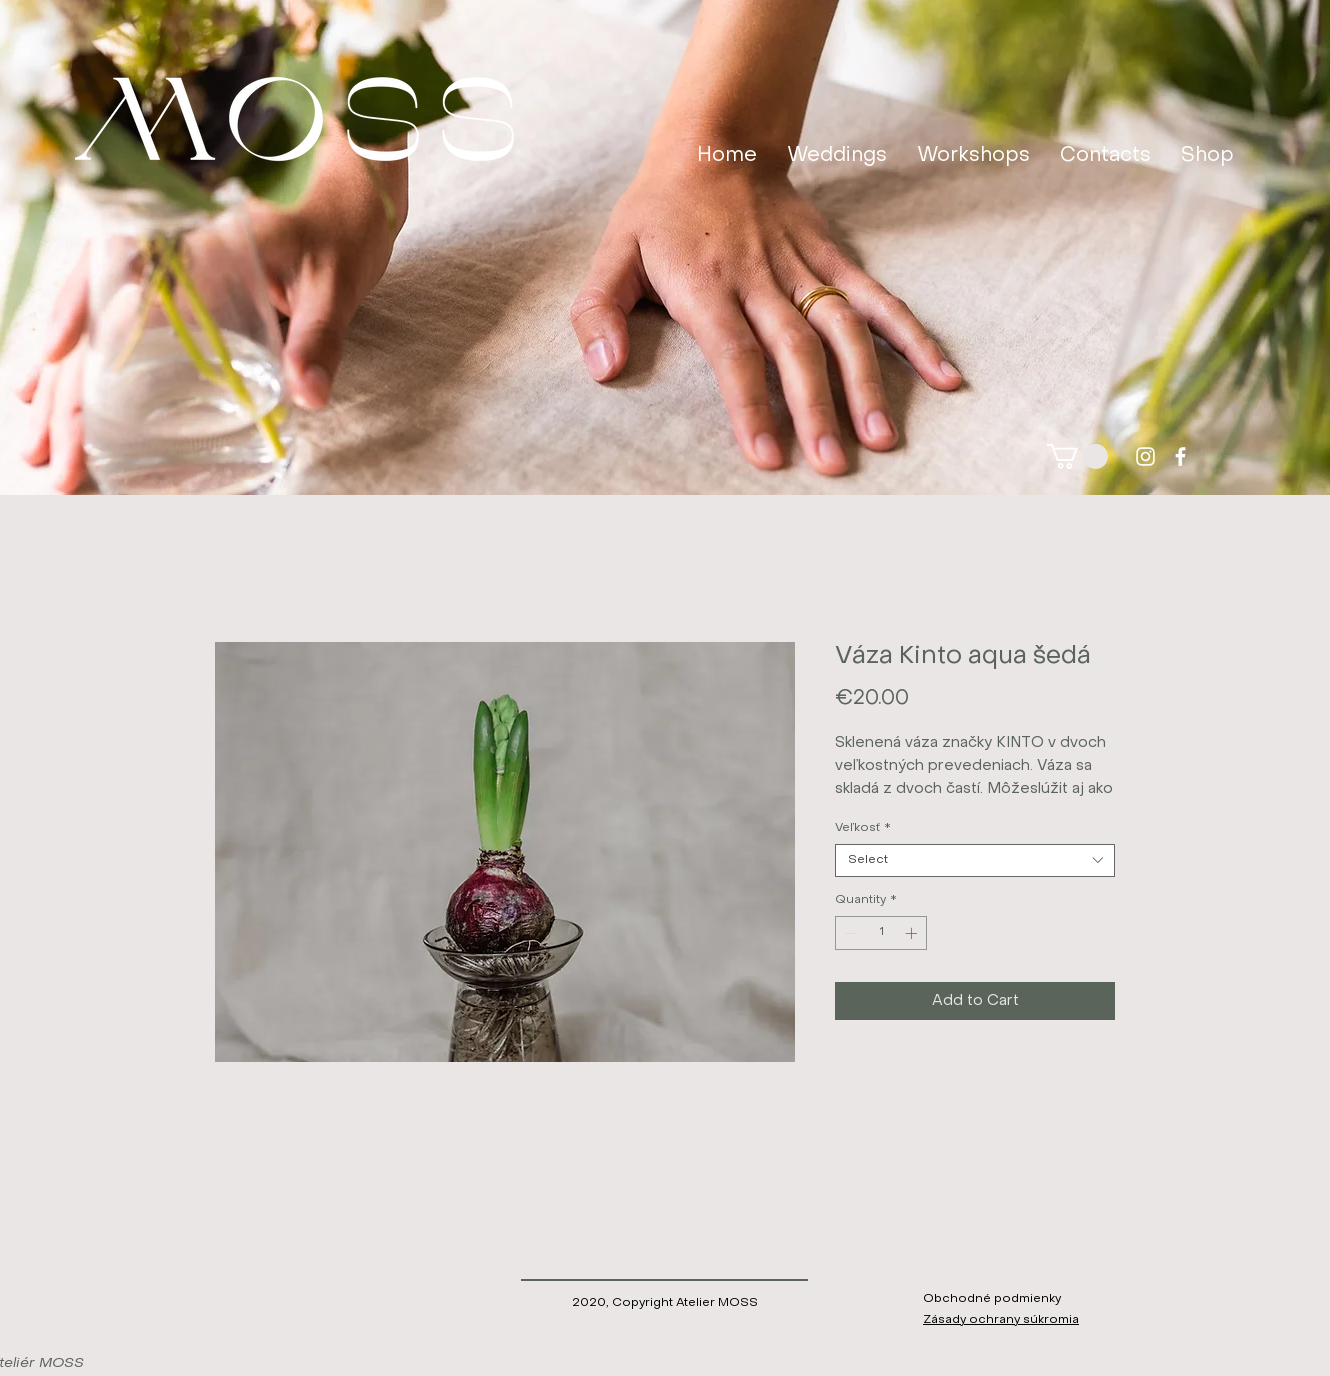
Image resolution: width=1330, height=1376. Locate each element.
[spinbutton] (881, 933)
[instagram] (1145, 456)
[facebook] (1180, 456)
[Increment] (913, 933)
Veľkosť (863, 828)
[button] (1077, 456)
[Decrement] (849, 933)
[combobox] (975, 860)
